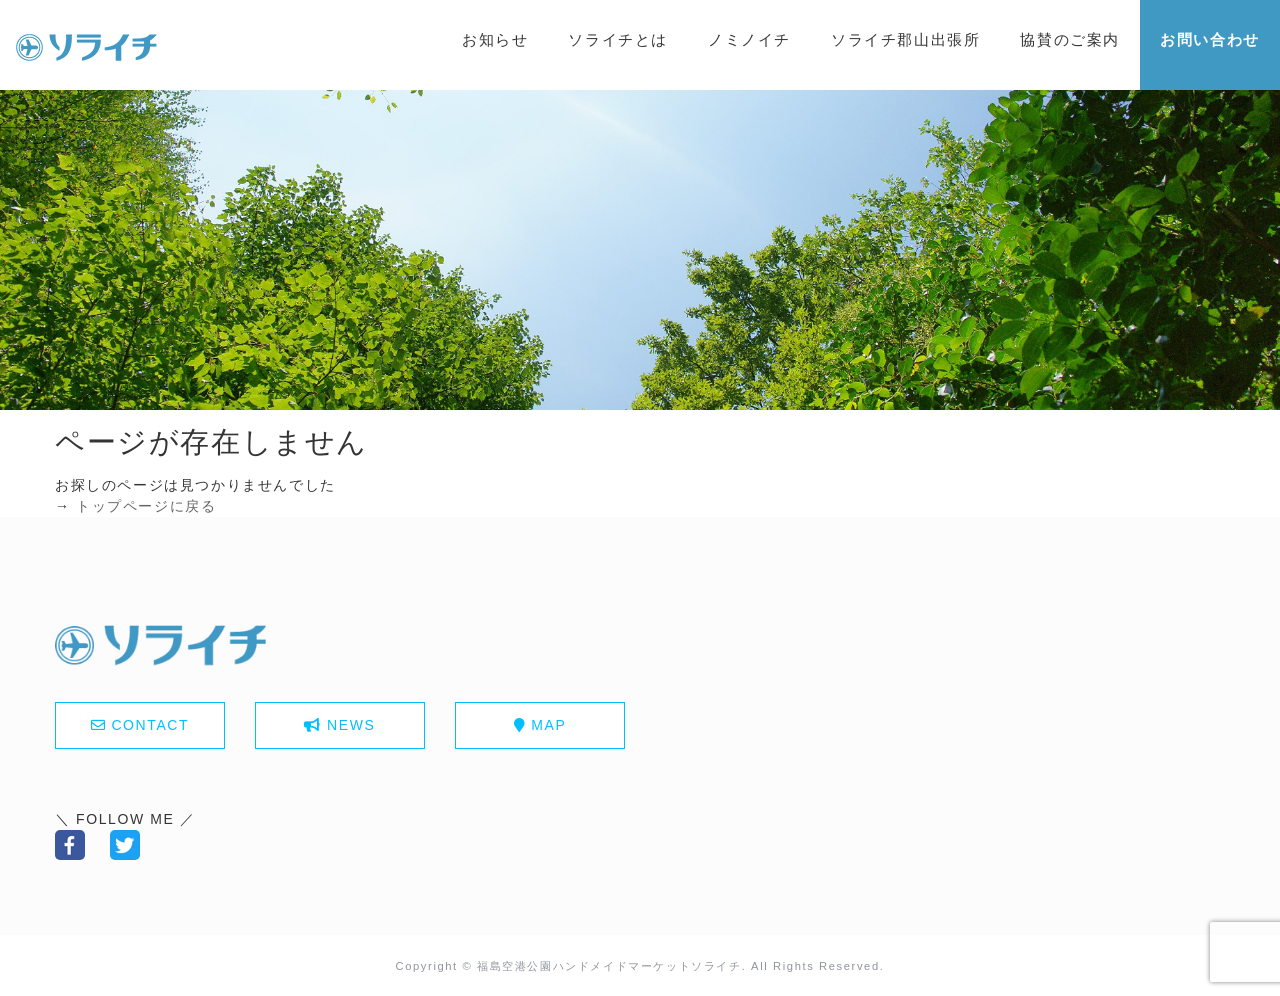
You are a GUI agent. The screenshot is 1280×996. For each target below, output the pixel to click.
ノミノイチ (749, 39)
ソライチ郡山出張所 (905, 39)
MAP (548, 725)
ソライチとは (618, 39)
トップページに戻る (146, 506)
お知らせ (495, 39)
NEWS (351, 725)
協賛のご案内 (1070, 39)
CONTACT (150, 725)
